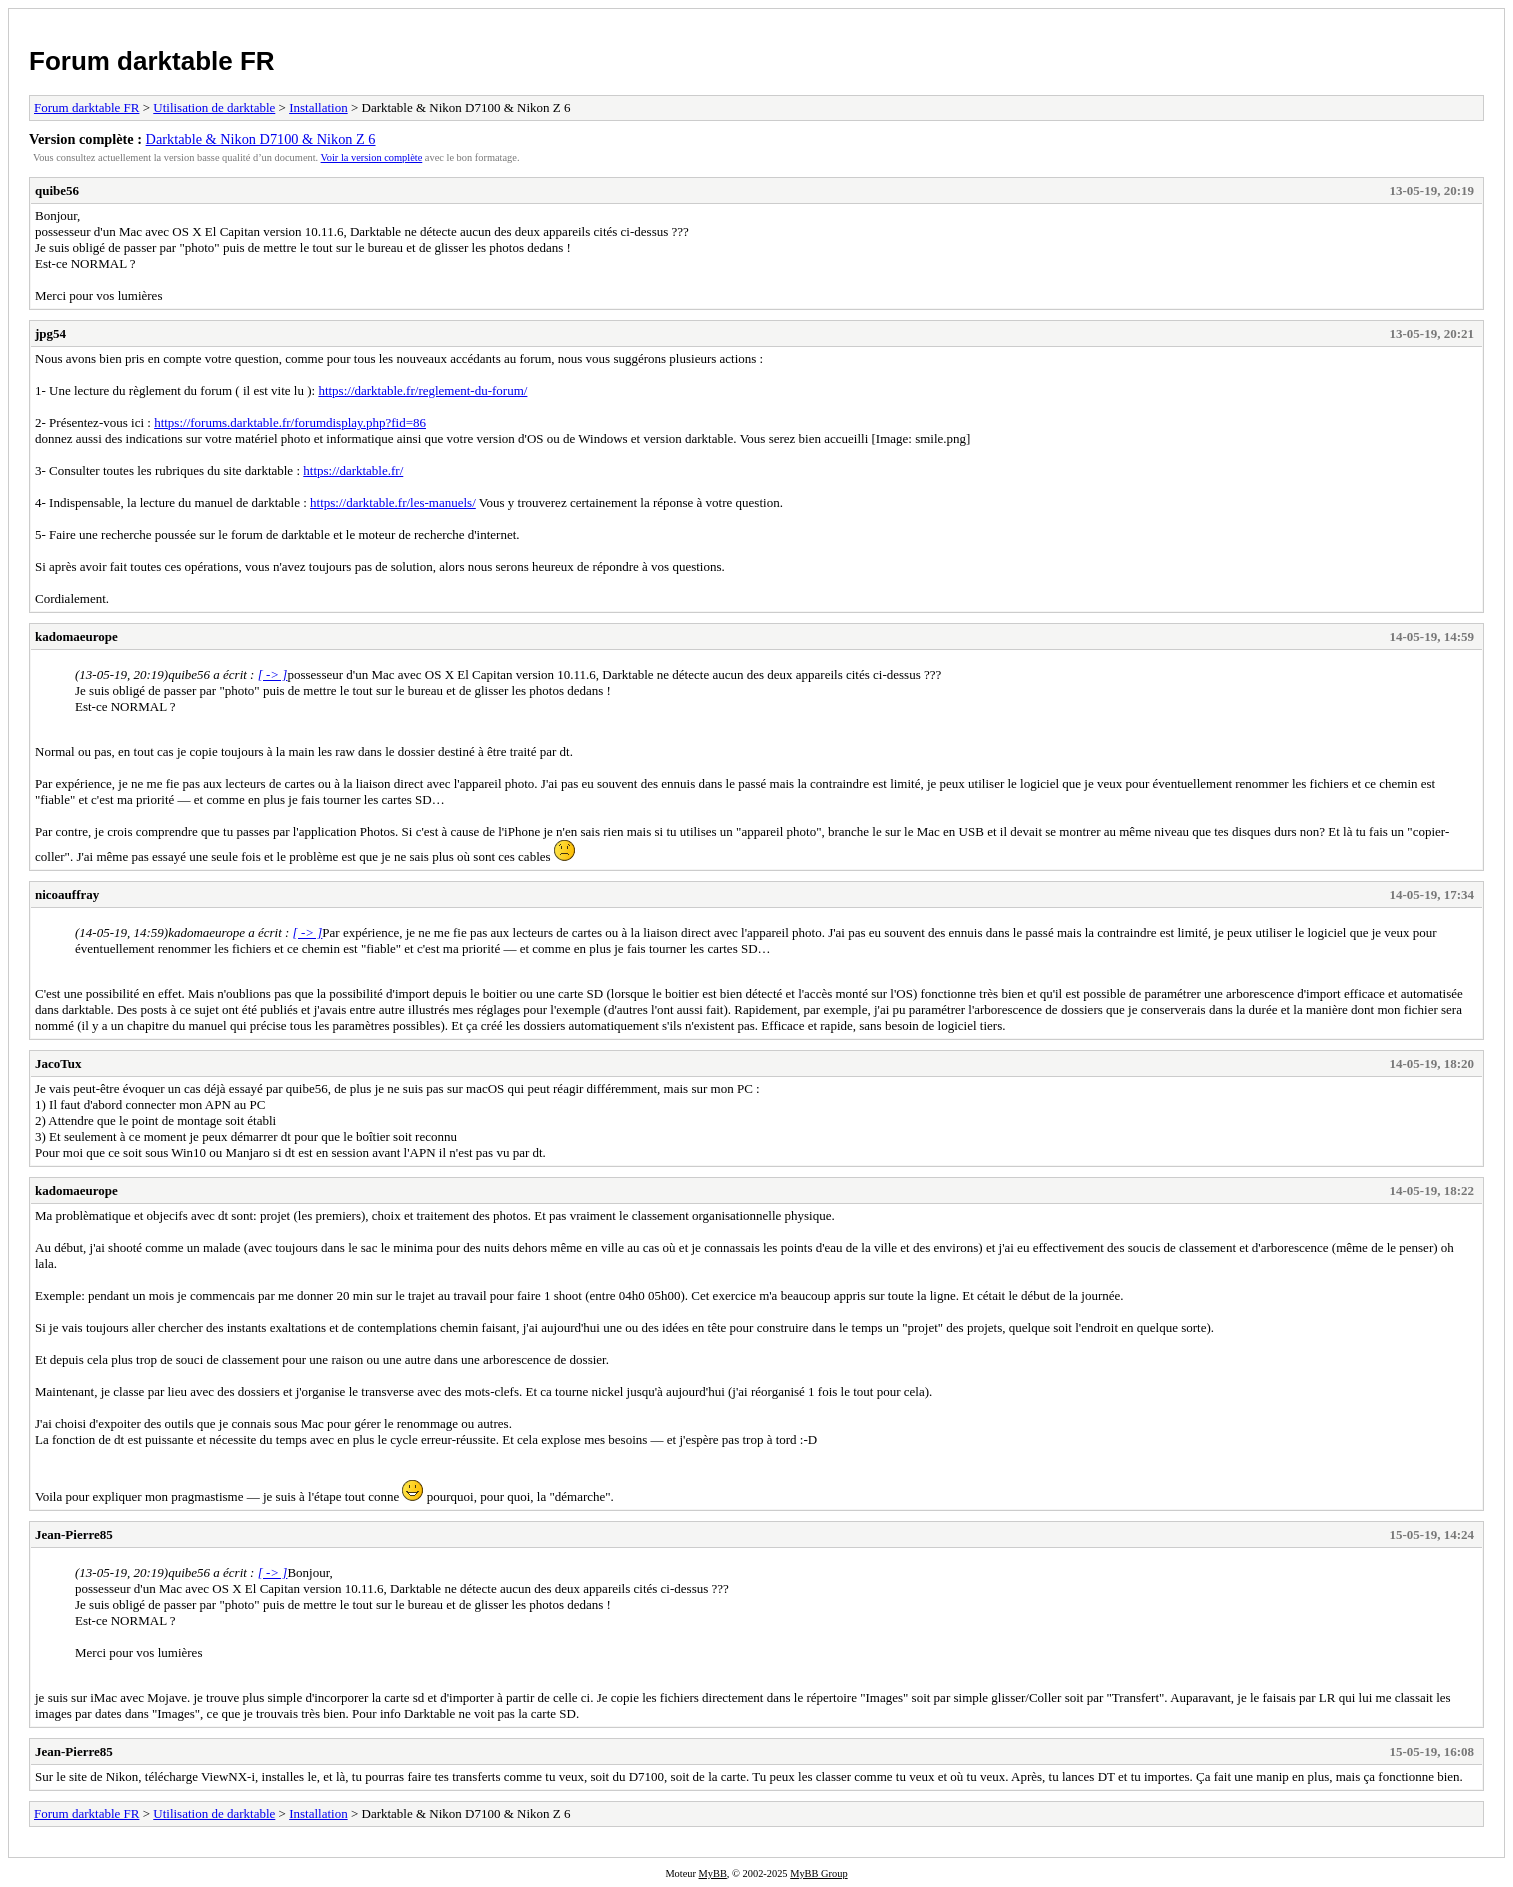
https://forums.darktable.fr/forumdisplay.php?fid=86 (290, 422)
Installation (318, 107)
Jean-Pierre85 (74, 1534)
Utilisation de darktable (214, 107)
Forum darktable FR (152, 61)
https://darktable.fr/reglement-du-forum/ (422, 390)
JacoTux (58, 1063)
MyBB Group (818, 1873)
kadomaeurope (76, 636)
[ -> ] (273, 674)
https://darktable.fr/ (353, 470)
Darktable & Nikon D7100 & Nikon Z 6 (261, 139)
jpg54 (50, 333)
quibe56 (57, 190)
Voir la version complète (372, 157)
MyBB (713, 1873)
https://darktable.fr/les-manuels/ (393, 502)
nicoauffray (67, 894)
